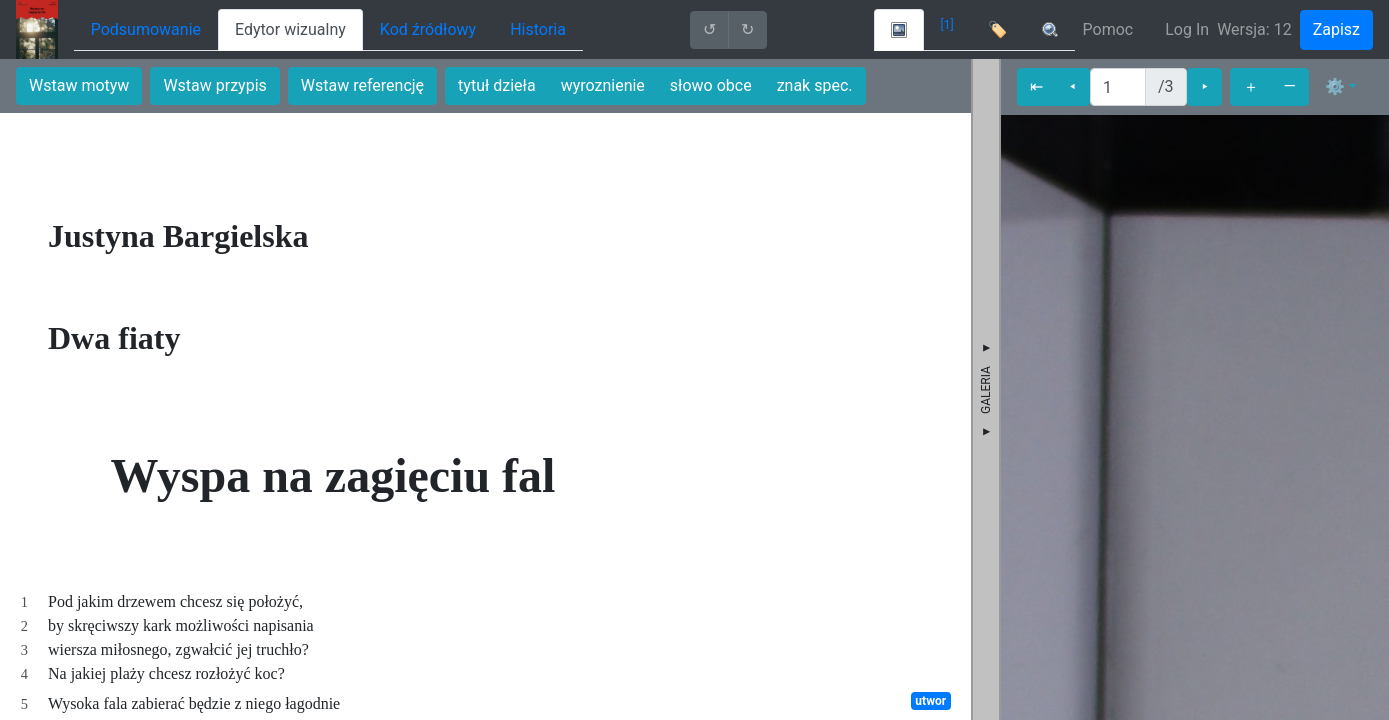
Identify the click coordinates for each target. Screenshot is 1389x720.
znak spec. (815, 85)
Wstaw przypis (214, 85)
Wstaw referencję (362, 85)
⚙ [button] (1335, 86)
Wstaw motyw (79, 85)
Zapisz (1336, 29)
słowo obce (711, 85)
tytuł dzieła (497, 85)
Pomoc (1108, 29)
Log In (1187, 29)
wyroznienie (603, 85)
